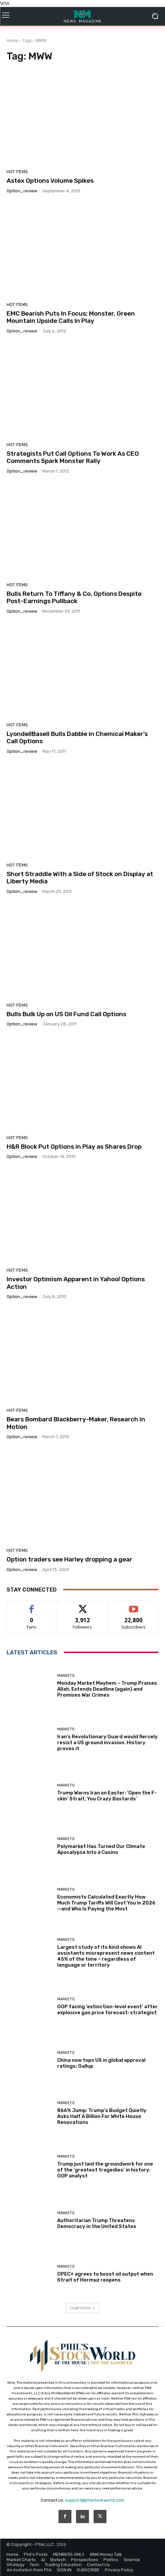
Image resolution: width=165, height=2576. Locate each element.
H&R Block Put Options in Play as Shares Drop (74, 1146)
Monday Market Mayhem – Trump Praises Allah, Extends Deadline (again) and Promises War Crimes (107, 1689)
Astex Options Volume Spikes (50, 180)
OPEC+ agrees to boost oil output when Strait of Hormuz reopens (105, 2277)
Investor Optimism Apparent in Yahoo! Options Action (76, 1282)
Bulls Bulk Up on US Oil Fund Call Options (66, 1014)
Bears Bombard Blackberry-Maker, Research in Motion (76, 1423)
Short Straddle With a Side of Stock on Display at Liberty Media (80, 877)
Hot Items (17, 172)
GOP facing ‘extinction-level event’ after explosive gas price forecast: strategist (107, 2010)
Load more (82, 2308)
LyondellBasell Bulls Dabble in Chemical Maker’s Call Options (77, 737)
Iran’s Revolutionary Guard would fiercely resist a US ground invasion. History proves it (107, 1742)
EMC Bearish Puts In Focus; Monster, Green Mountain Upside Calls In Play (71, 317)
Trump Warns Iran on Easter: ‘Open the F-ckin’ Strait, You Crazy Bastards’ (107, 1796)
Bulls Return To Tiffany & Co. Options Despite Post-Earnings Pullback (74, 597)
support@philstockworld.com (94, 2500)
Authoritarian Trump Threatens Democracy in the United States (96, 2223)
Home (12, 40)
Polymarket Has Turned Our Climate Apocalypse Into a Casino (101, 1849)
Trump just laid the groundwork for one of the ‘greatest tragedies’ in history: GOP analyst (105, 2170)
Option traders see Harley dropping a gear (69, 1559)
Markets (65, 1675)
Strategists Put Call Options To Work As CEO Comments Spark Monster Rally (73, 457)
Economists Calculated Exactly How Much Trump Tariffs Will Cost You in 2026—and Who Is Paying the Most (106, 1903)
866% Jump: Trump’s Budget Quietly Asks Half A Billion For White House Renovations (101, 2116)
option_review (22, 190)
